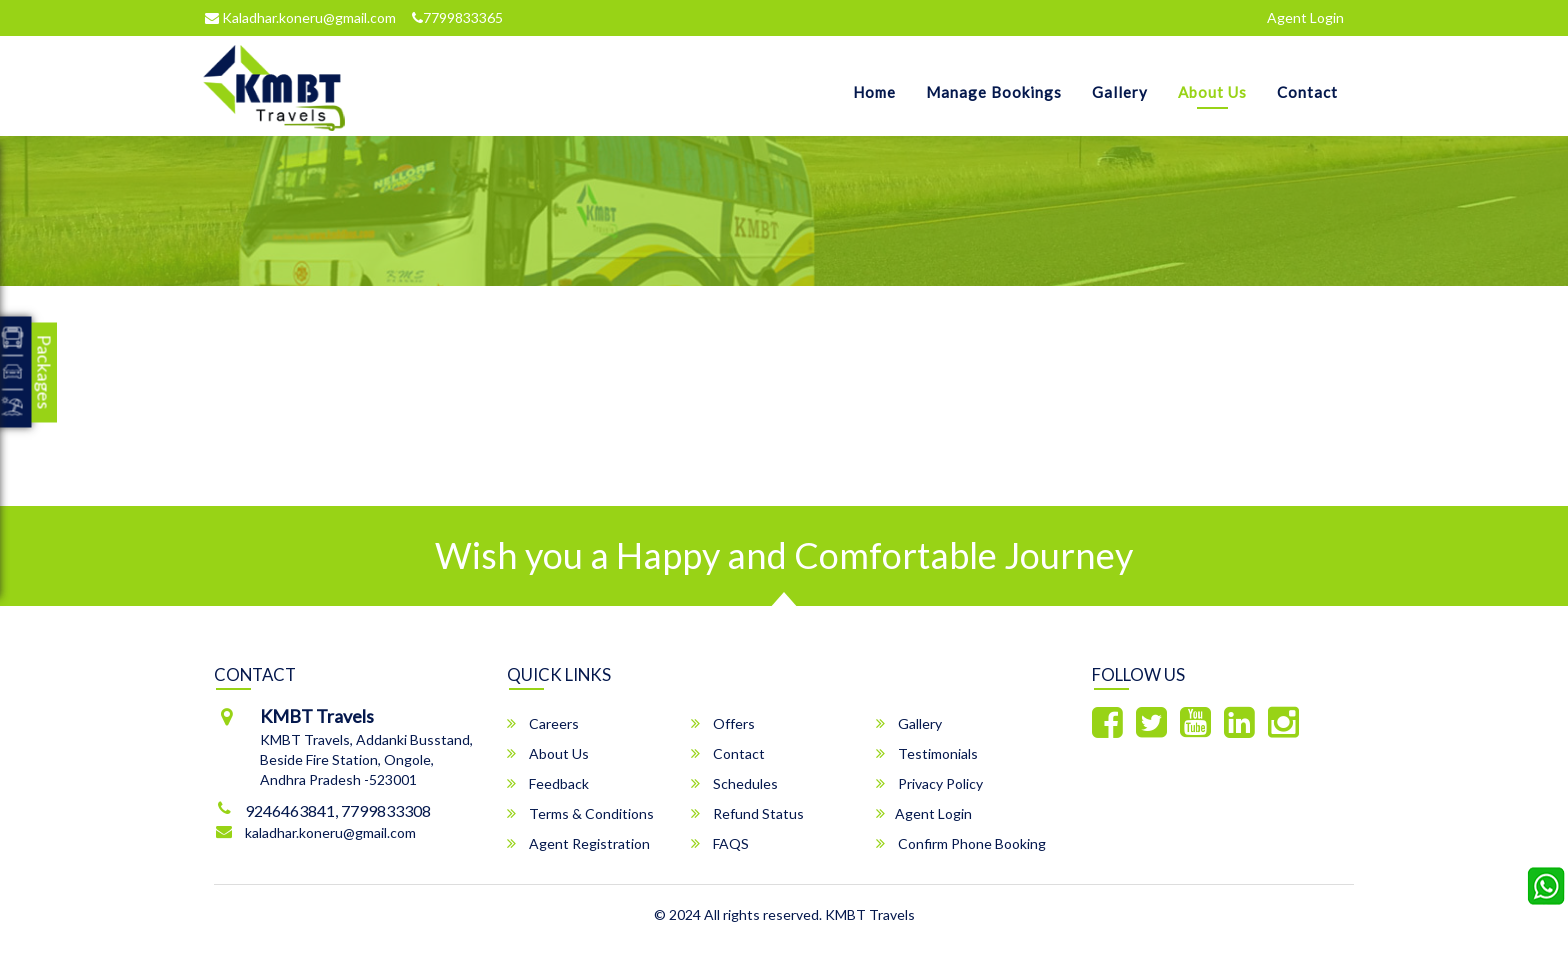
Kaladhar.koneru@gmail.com (300, 17)
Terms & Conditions (580, 813)
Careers (543, 723)
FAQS (720, 843)
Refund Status (747, 813)
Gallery (1120, 92)
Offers (723, 723)
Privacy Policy (929, 783)
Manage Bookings (994, 92)
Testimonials (927, 753)
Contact (1307, 92)
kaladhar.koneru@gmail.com (330, 832)
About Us (1212, 92)
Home (874, 92)
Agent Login (1305, 17)
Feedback (548, 783)
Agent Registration (578, 843)
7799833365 (457, 17)
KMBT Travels (870, 914)
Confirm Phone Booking (961, 843)
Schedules (734, 783)
